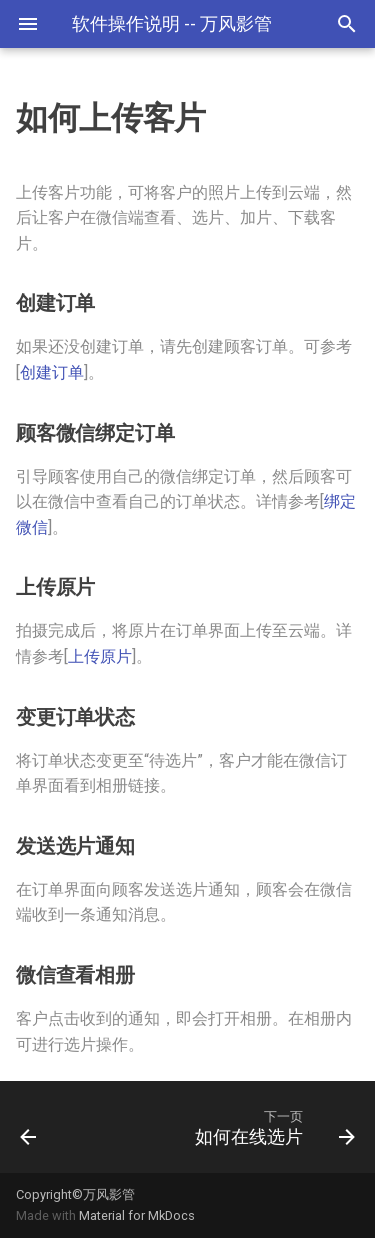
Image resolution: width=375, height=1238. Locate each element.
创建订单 (52, 372)
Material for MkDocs (137, 1215)
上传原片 (100, 656)
